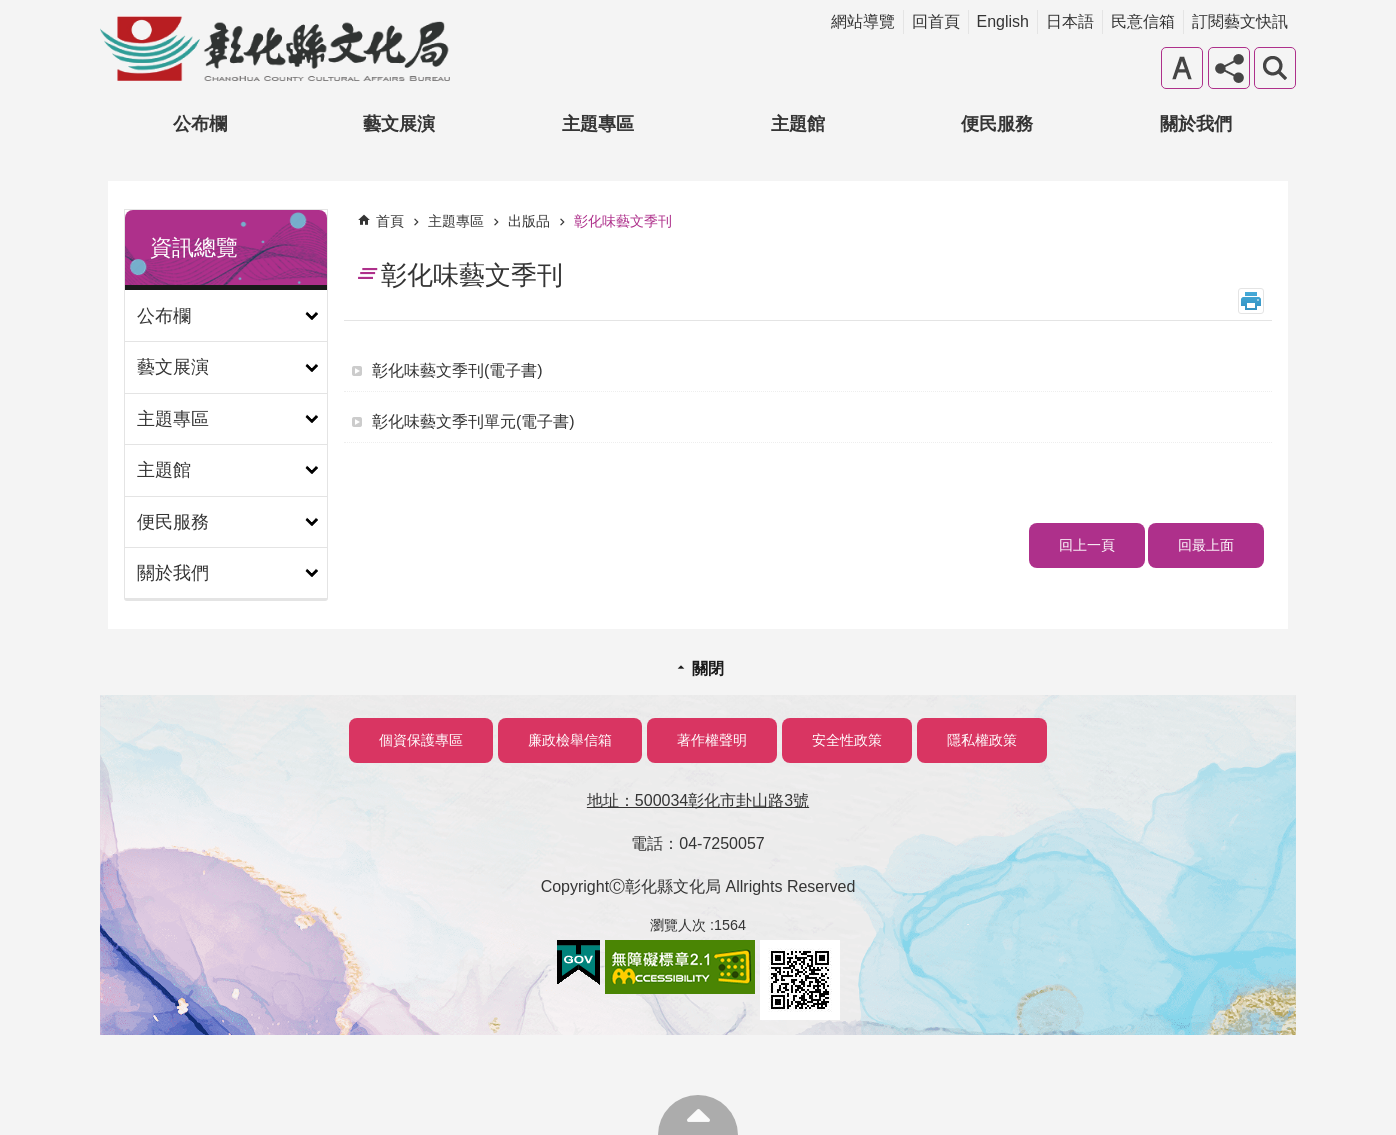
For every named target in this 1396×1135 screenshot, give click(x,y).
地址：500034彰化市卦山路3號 (698, 800)
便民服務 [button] (997, 124)
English (1003, 21)
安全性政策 (847, 740)
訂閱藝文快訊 (1240, 21)
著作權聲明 (712, 740)
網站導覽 (863, 21)
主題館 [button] (798, 124)
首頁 (390, 221)
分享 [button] (1229, 68)
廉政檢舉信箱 (570, 740)
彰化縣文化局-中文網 (275, 49)
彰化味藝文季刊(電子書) (457, 370)
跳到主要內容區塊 (10, 10)
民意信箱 (1143, 21)
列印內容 (1251, 301)
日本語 (1070, 21)
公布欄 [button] (200, 124)
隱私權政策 (982, 740)
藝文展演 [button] (399, 124)
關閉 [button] (708, 668)
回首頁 (936, 21)
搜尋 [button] (1275, 68)
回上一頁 (1087, 545)
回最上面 (1206, 545)
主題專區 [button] (598, 124)
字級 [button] (1182, 68)
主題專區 (456, 221)
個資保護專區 (421, 740)
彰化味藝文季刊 (623, 221)
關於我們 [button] (1196, 124)
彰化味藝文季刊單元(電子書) (473, 421)
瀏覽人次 (678, 925)
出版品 (529, 221)
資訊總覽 (194, 247)
